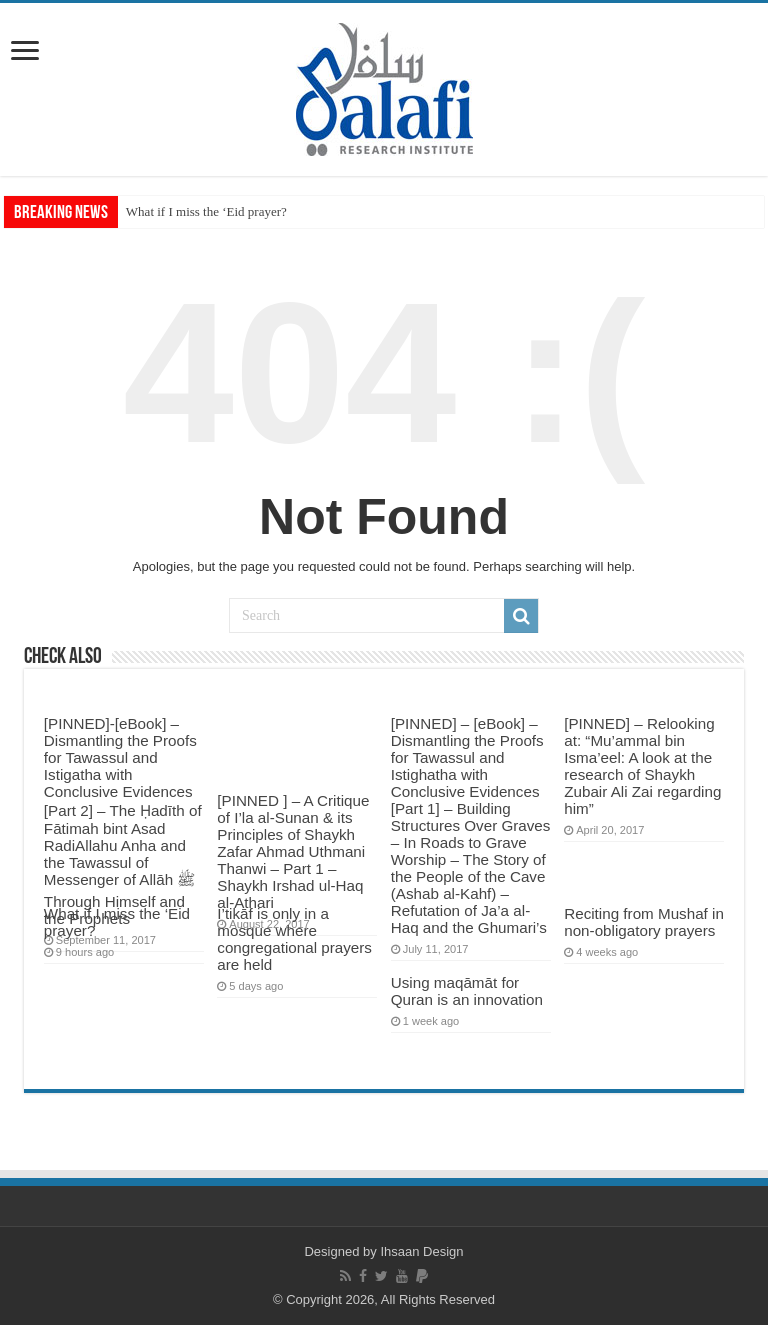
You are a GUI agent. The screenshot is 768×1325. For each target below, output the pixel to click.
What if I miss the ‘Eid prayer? (206, 211)
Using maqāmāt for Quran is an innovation (467, 991)
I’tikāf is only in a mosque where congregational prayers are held (294, 939)
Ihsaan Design (421, 1251)
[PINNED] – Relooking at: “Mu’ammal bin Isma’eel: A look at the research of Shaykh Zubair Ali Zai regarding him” (642, 766)
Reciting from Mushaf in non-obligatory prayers (644, 922)
